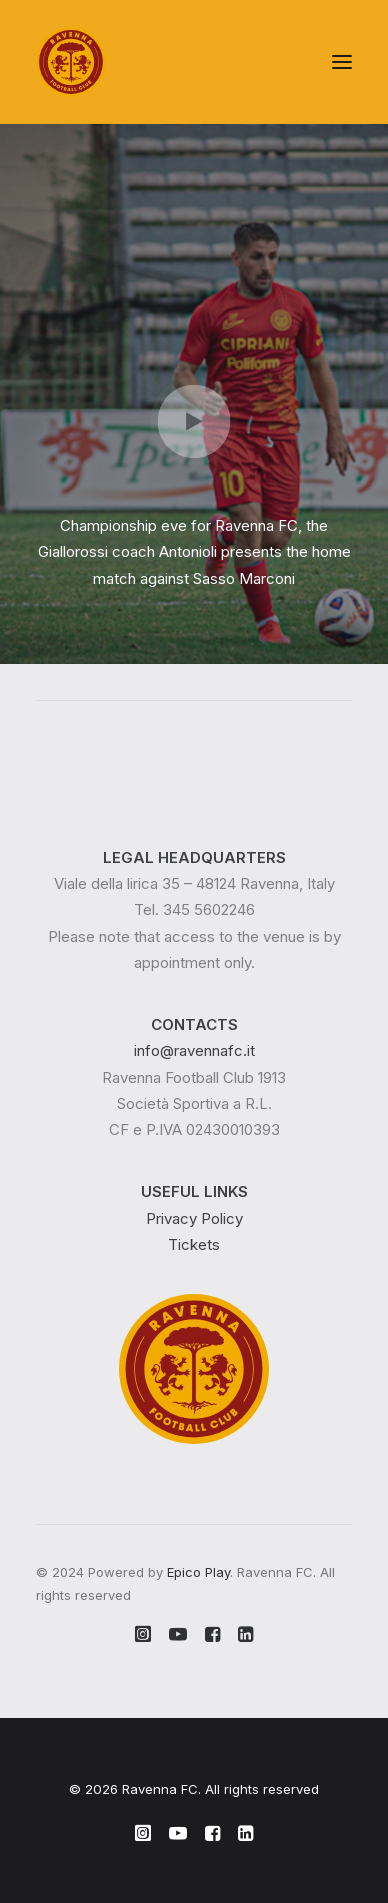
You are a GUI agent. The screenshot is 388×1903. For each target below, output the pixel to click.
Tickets (194, 1244)
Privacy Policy (194, 1218)
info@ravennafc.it (194, 1050)
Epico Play (198, 1572)
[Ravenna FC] (71, 62)
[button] (342, 62)
